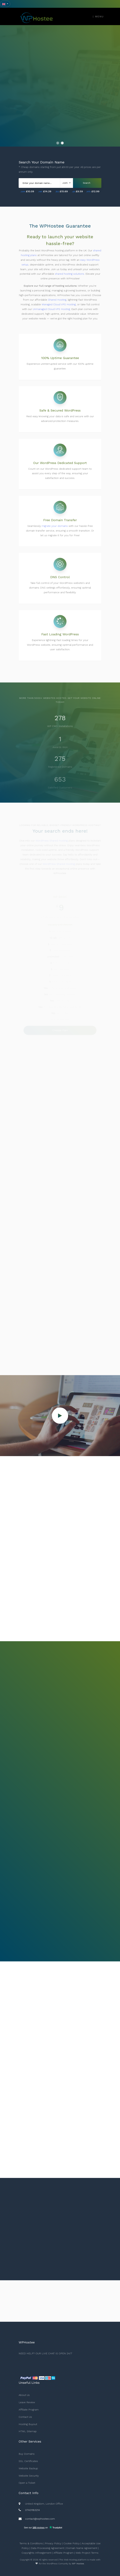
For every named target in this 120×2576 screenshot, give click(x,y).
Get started (50, 58)
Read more (70, 58)
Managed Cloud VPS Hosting (59, 305)
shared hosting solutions (69, 274)
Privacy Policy (53, 2543)
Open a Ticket (27, 2482)
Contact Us (25, 2416)
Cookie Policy (71, 2543)
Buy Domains (27, 2453)
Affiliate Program (29, 2409)
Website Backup (28, 2468)
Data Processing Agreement (47, 2548)
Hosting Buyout (28, 2424)
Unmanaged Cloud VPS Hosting (51, 310)
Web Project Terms (87, 2552)
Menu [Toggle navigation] (98, 16)
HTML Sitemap (28, 2431)
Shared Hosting (57, 300)
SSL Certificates (28, 2461)
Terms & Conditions (31, 2543)
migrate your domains (55, 530)
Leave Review (27, 2402)
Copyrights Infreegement (36, 2552)
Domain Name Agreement (81, 2548)
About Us (24, 2395)
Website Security (29, 2475)
